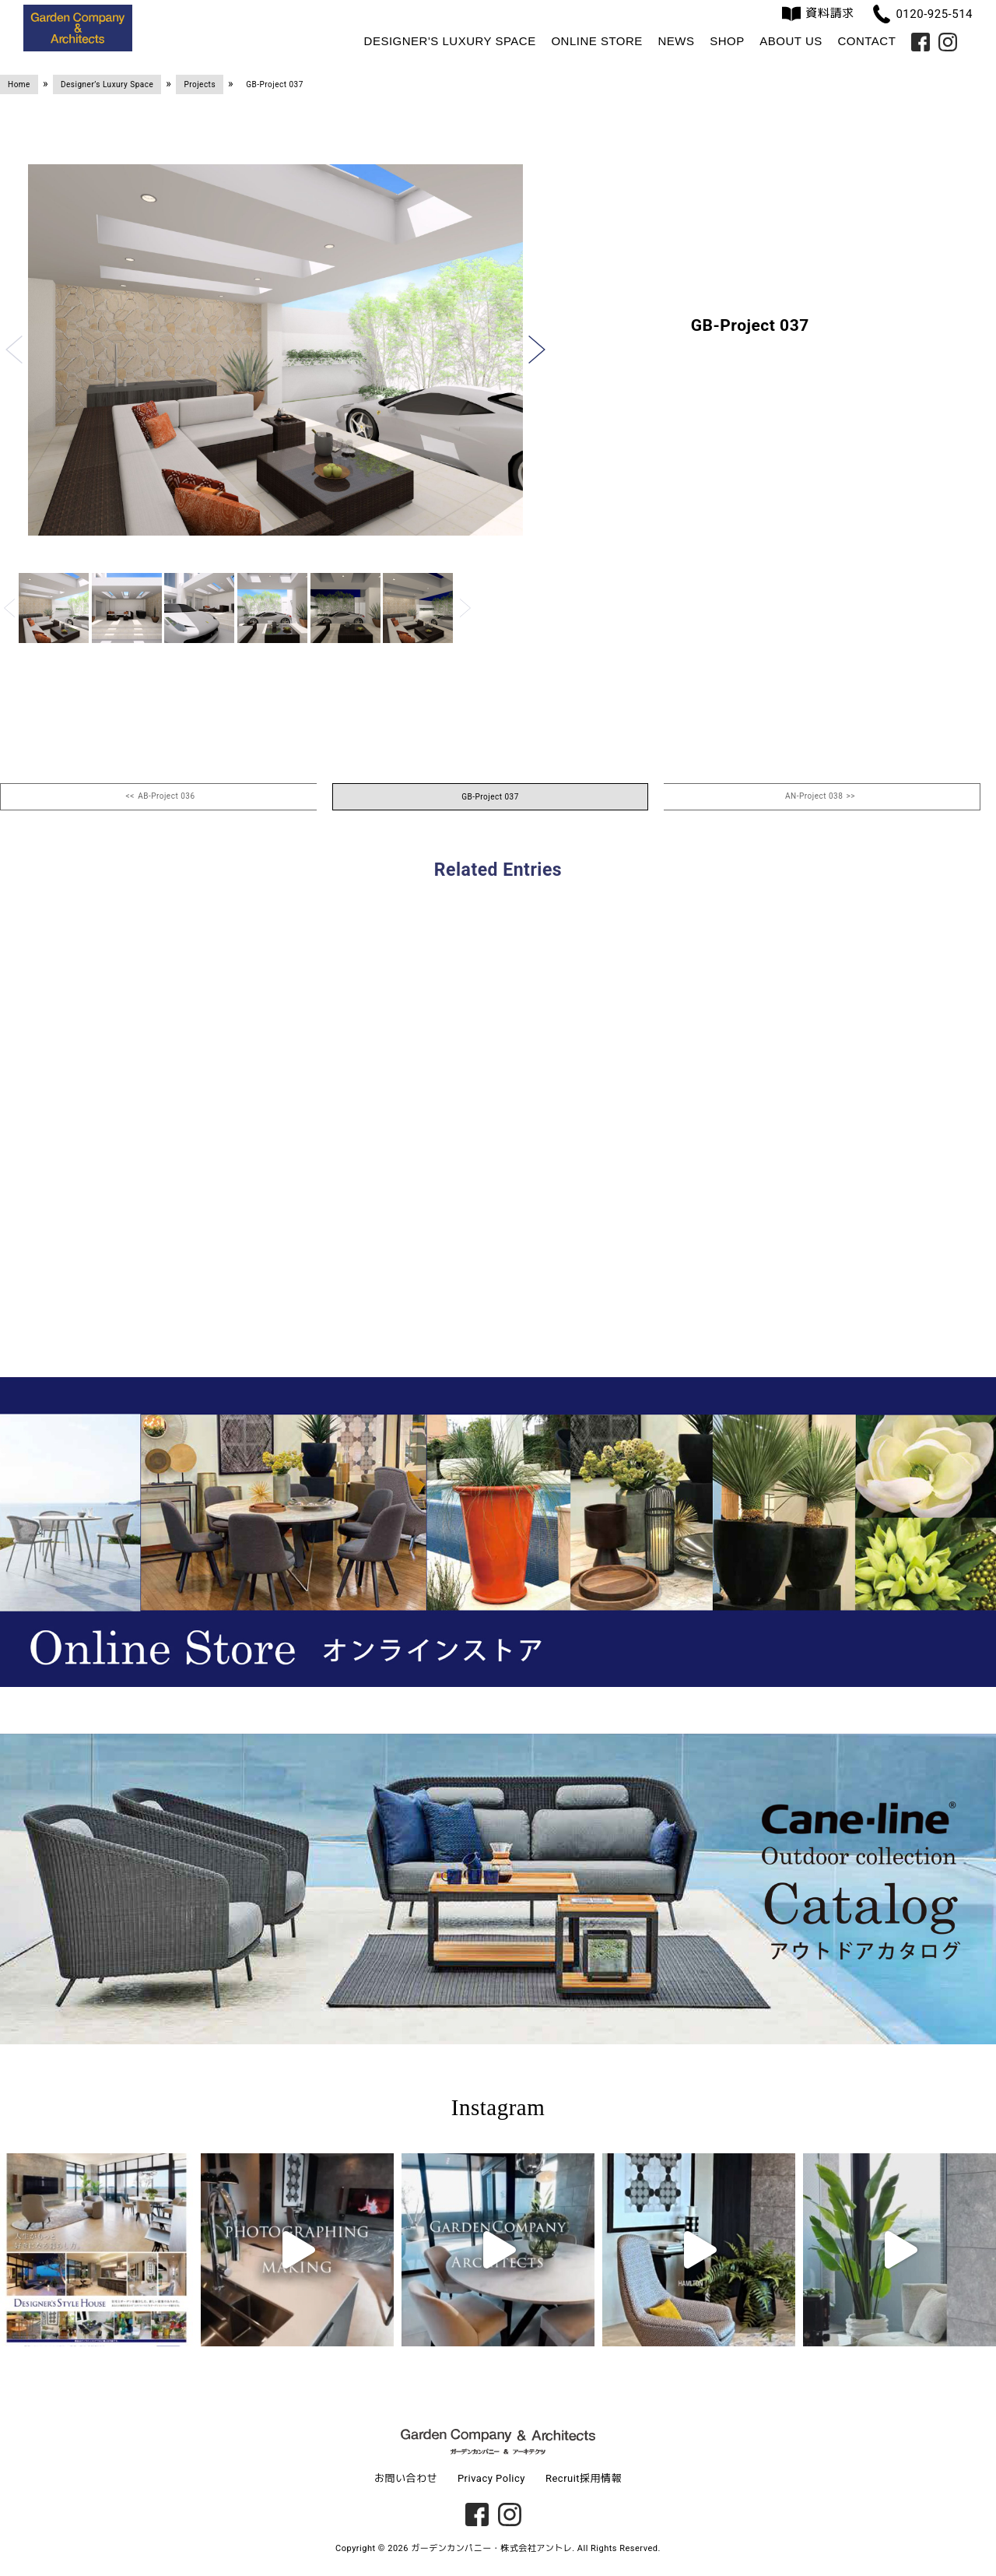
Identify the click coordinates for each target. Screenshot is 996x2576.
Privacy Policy (491, 2478)
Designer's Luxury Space (450, 40)
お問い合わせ (405, 2478)
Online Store (596, 40)
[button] (14, 350)
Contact (866, 40)
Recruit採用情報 (583, 2478)
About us (790, 40)
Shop (727, 40)
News (676, 40)
